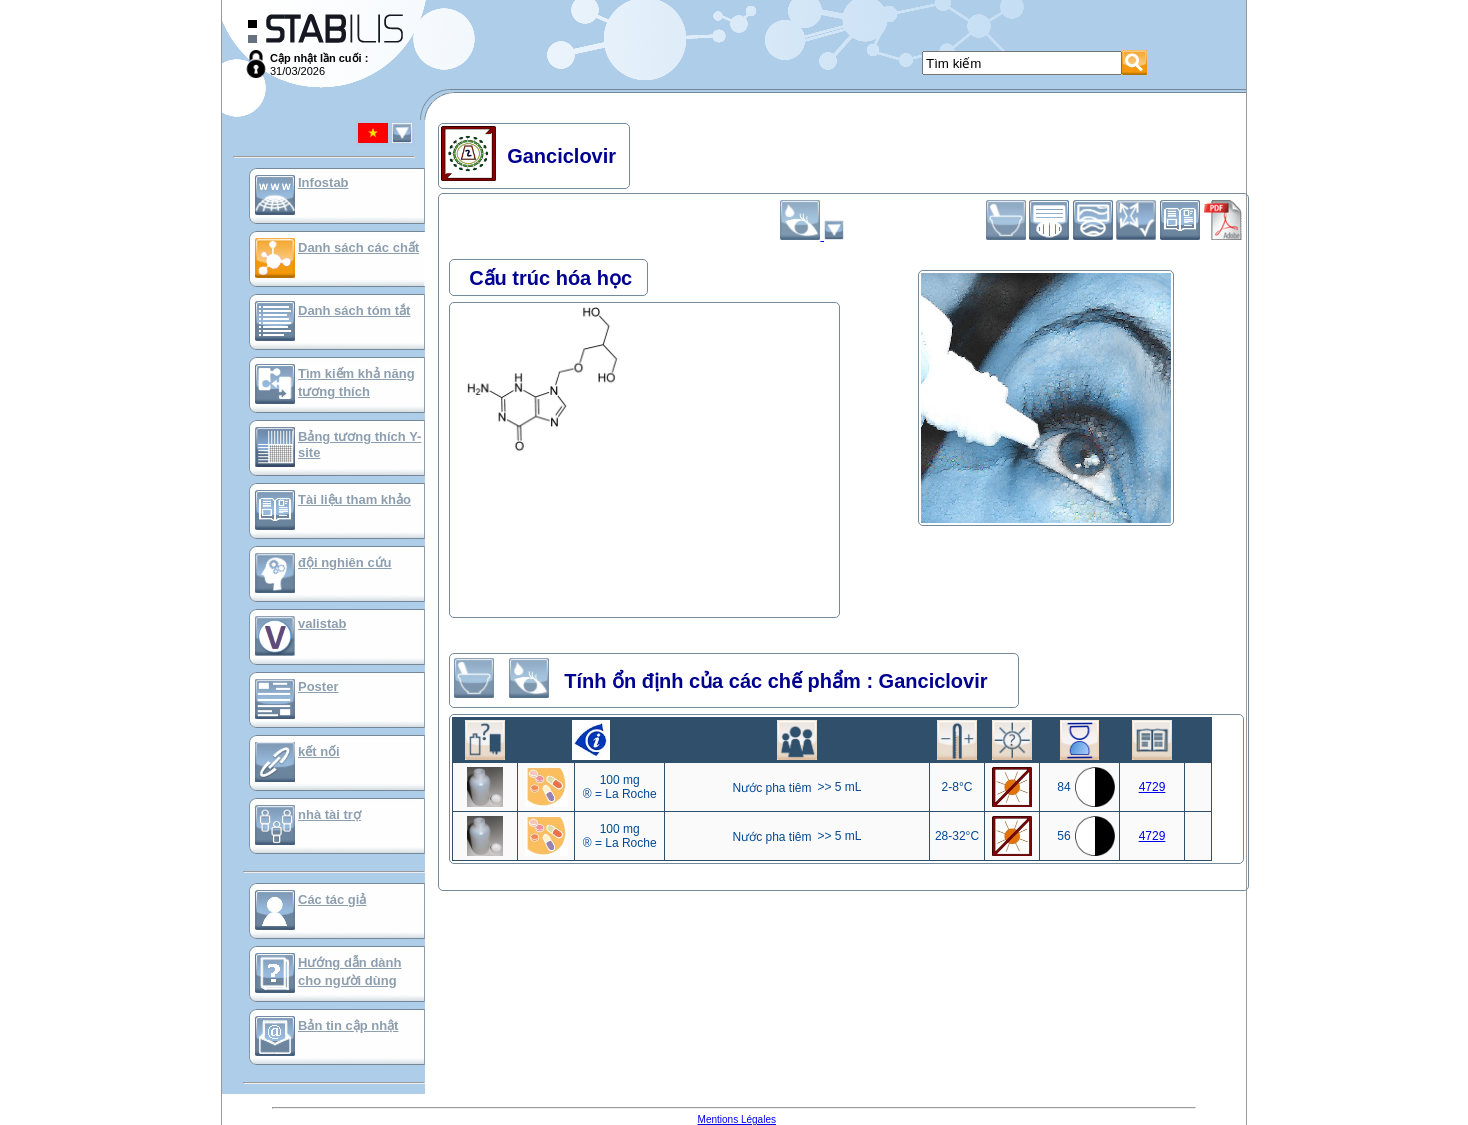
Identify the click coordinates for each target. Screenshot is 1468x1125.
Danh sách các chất (358, 247)
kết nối (319, 751)
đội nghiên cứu (345, 562)
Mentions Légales (737, 1119)
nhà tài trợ (329, 814)
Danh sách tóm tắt (354, 310)
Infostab (323, 182)
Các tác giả (332, 899)
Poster (318, 686)
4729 (1152, 787)
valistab (322, 623)
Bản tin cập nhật (348, 1025)
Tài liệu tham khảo (354, 499)
